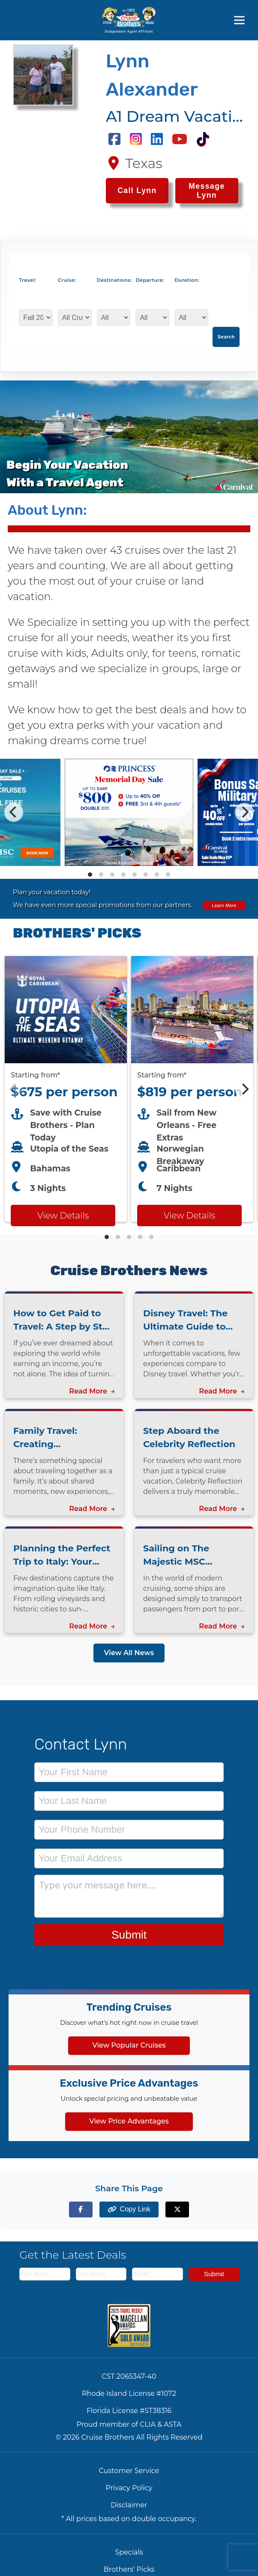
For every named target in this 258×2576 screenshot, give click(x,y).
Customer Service (129, 2471)
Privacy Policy (129, 2488)
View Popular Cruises (128, 2045)
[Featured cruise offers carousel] (129, 1089)
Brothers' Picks (129, 2569)
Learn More (224, 905)
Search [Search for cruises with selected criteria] (226, 337)
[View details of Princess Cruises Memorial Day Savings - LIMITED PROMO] (129, 864)
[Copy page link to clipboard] (129, 2209)
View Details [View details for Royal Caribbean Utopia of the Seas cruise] (63, 1215)
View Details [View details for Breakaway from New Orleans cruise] (189, 1215)
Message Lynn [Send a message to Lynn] (207, 190)
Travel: (27, 280)
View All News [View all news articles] (129, 1653)
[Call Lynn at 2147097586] (137, 190)
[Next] (244, 812)
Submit (129, 1934)
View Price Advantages (129, 2121)
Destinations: (111, 280)
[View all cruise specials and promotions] (129, 899)
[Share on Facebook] (81, 2209)
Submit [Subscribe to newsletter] (214, 2273)
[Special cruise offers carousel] (129, 812)
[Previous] (13, 812)
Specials (129, 2552)
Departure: (149, 280)
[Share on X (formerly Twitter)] (177, 2209)
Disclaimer (129, 2505)
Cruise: (67, 280)
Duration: (186, 280)
